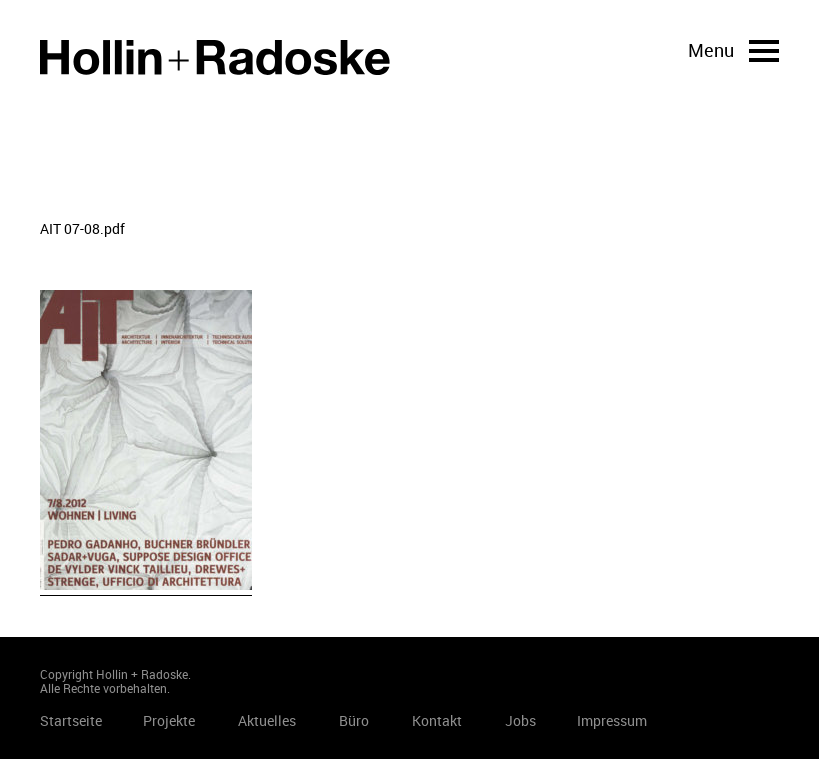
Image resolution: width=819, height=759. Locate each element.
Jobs (520, 720)
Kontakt (437, 720)
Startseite (215, 57)
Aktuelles (267, 720)
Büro (354, 720)
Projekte (169, 720)
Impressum (612, 720)
